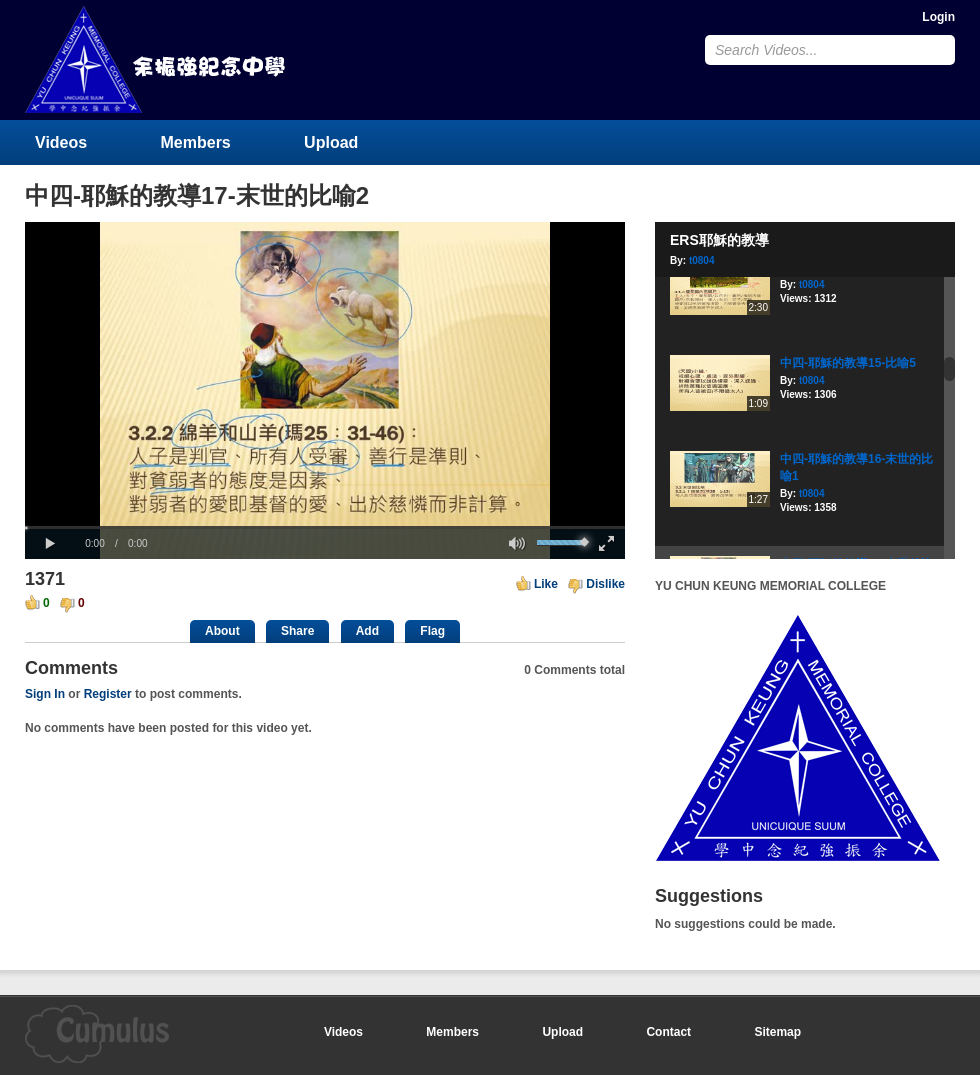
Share (297, 631)
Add (367, 631)
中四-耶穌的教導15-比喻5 (848, 363)
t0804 (702, 260)
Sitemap (777, 1032)
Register (108, 694)
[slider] (325, 527)
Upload (331, 142)
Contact (668, 1032)
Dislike (605, 584)
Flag (432, 631)
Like (546, 584)
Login (938, 17)
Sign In (45, 694)
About (222, 631)
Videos (61, 142)
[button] (50, 544)
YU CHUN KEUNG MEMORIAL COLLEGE (157, 59)
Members (196, 142)
